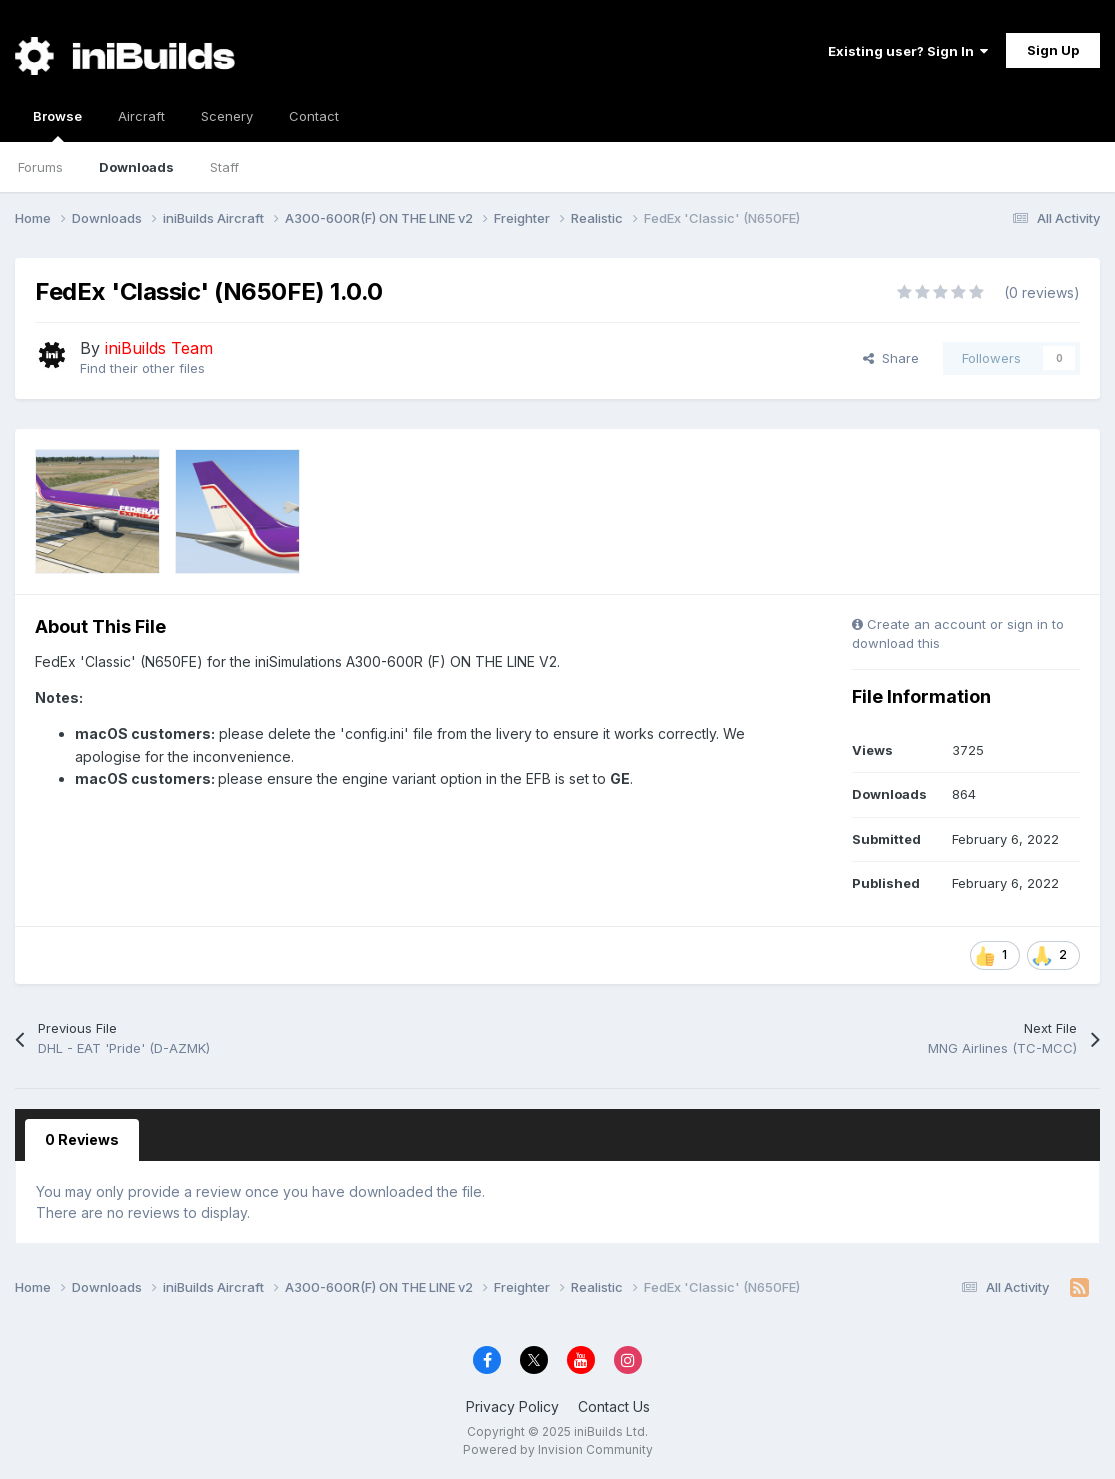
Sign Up (1053, 50)
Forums (40, 167)
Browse (57, 125)
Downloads (136, 167)
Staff (224, 167)
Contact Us (614, 1406)
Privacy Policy (512, 1406)
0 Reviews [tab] (82, 1139)
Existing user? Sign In (908, 51)
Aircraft (141, 116)
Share (891, 358)
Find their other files (142, 368)
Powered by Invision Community (558, 1449)
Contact (314, 116)
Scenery (227, 116)
